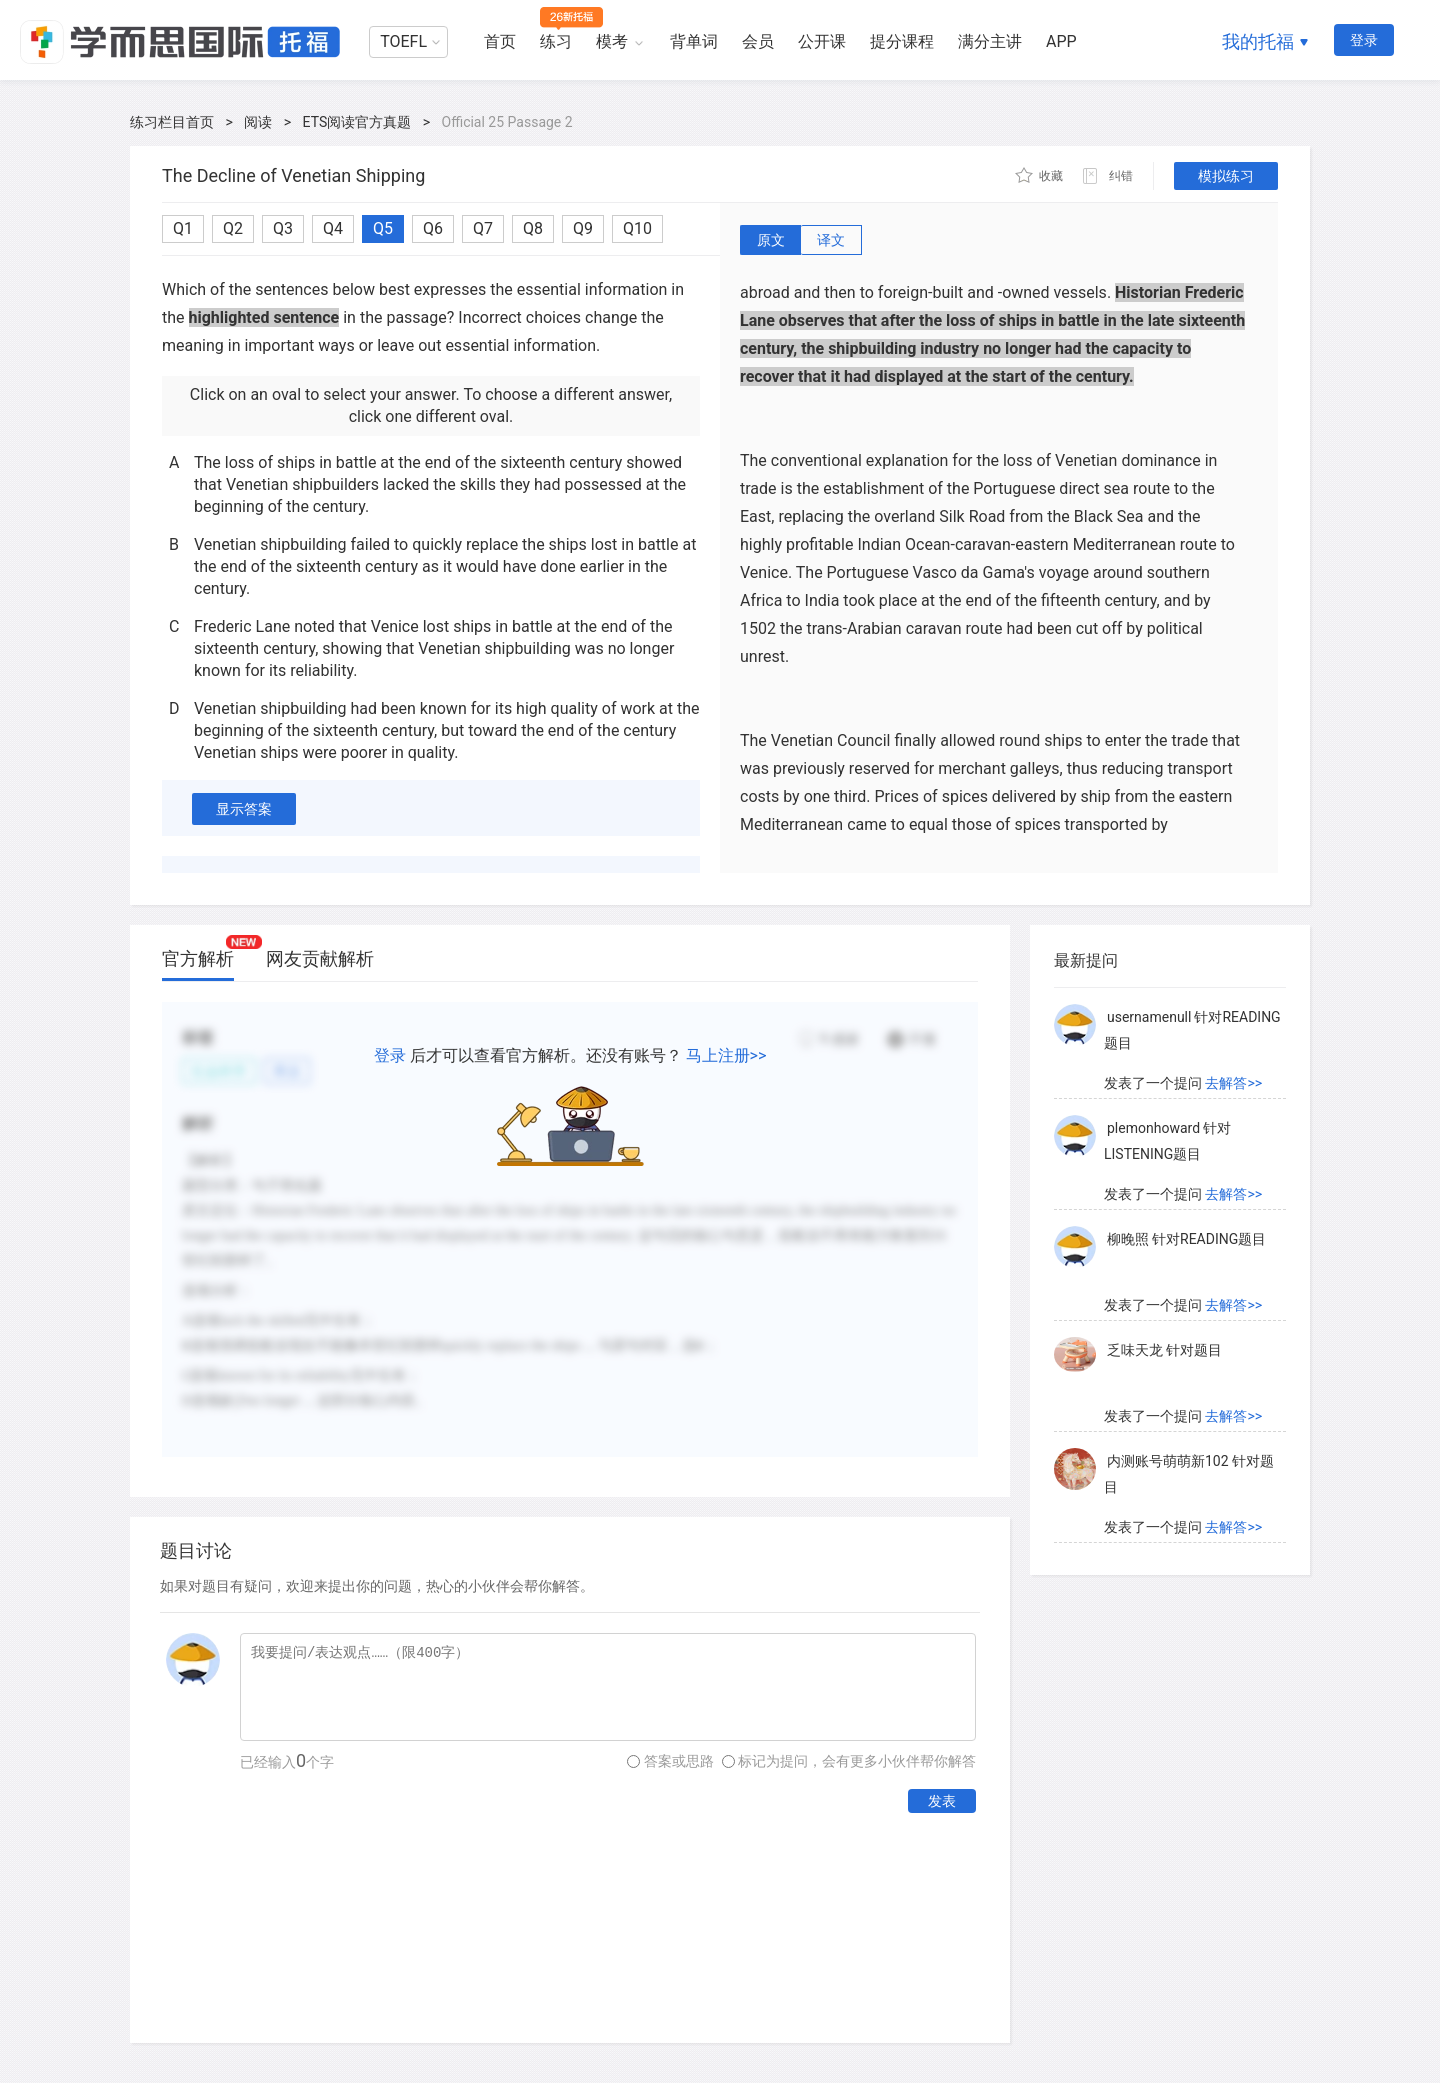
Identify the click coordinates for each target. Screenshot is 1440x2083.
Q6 (433, 228)
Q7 (483, 228)
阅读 (258, 122)
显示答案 (244, 809)
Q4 (333, 228)
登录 (1364, 40)
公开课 (822, 41)
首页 (500, 41)
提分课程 (902, 41)
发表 (942, 1801)
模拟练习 (1226, 176)
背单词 (694, 41)
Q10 (637, 228)
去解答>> (1233, 1083)
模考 (612, 41)
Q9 (583, 228)
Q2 (233, 228)
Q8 (533, 228)
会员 (758, 41)
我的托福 (1258, 41)
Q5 (383, 228)
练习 (556, 41)
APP (1061, 41)
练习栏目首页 (172, 122)
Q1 (183, 228)
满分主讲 (990, 41)
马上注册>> (726, 1055)
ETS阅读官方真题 (357, 122)
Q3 (283, 228)
